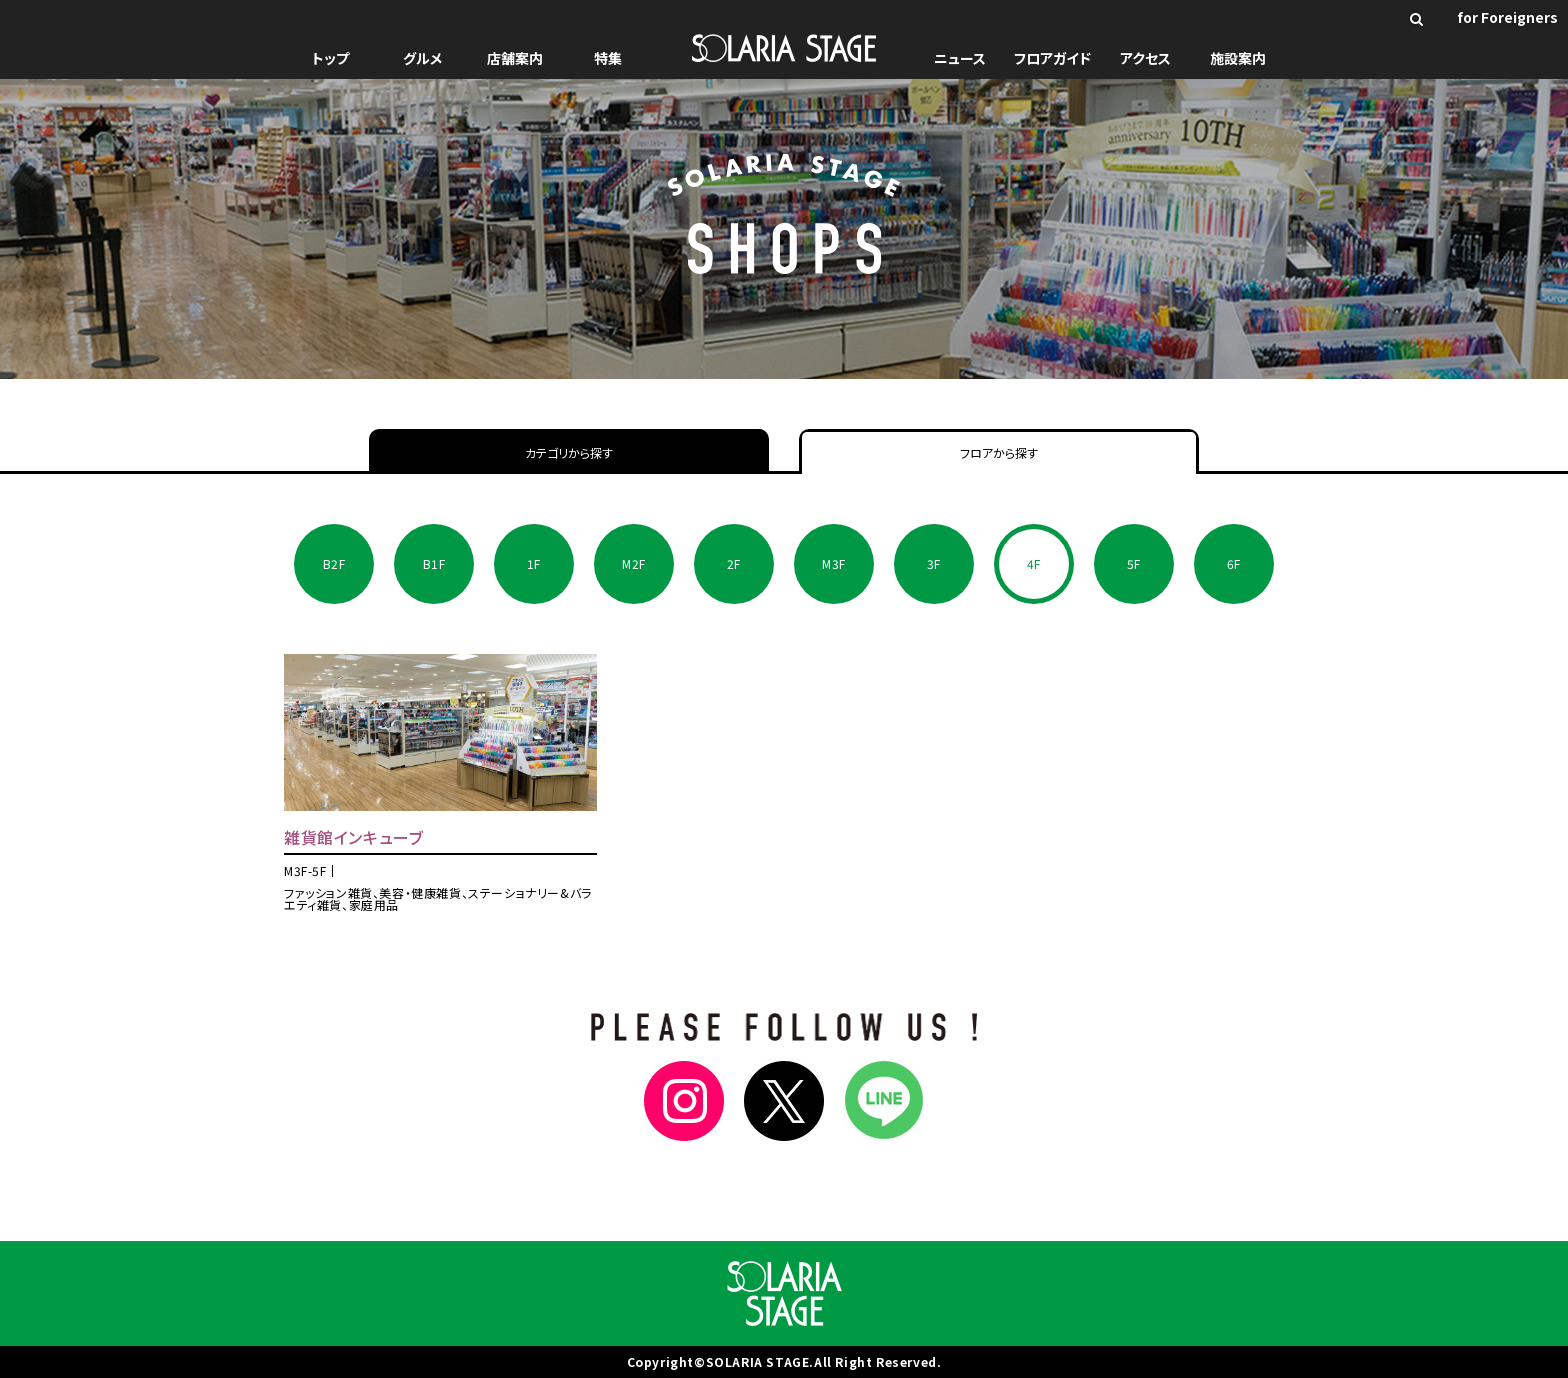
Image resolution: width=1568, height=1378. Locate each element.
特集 (608, 58)
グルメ (422, 58)
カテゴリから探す (569, 452)
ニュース (960, 58)
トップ (330, 58)
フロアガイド (1052, 58)
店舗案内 (515, 58)
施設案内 (1238, 58)
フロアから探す (999, 452)
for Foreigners (1507, 17)
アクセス (1145, 58)
